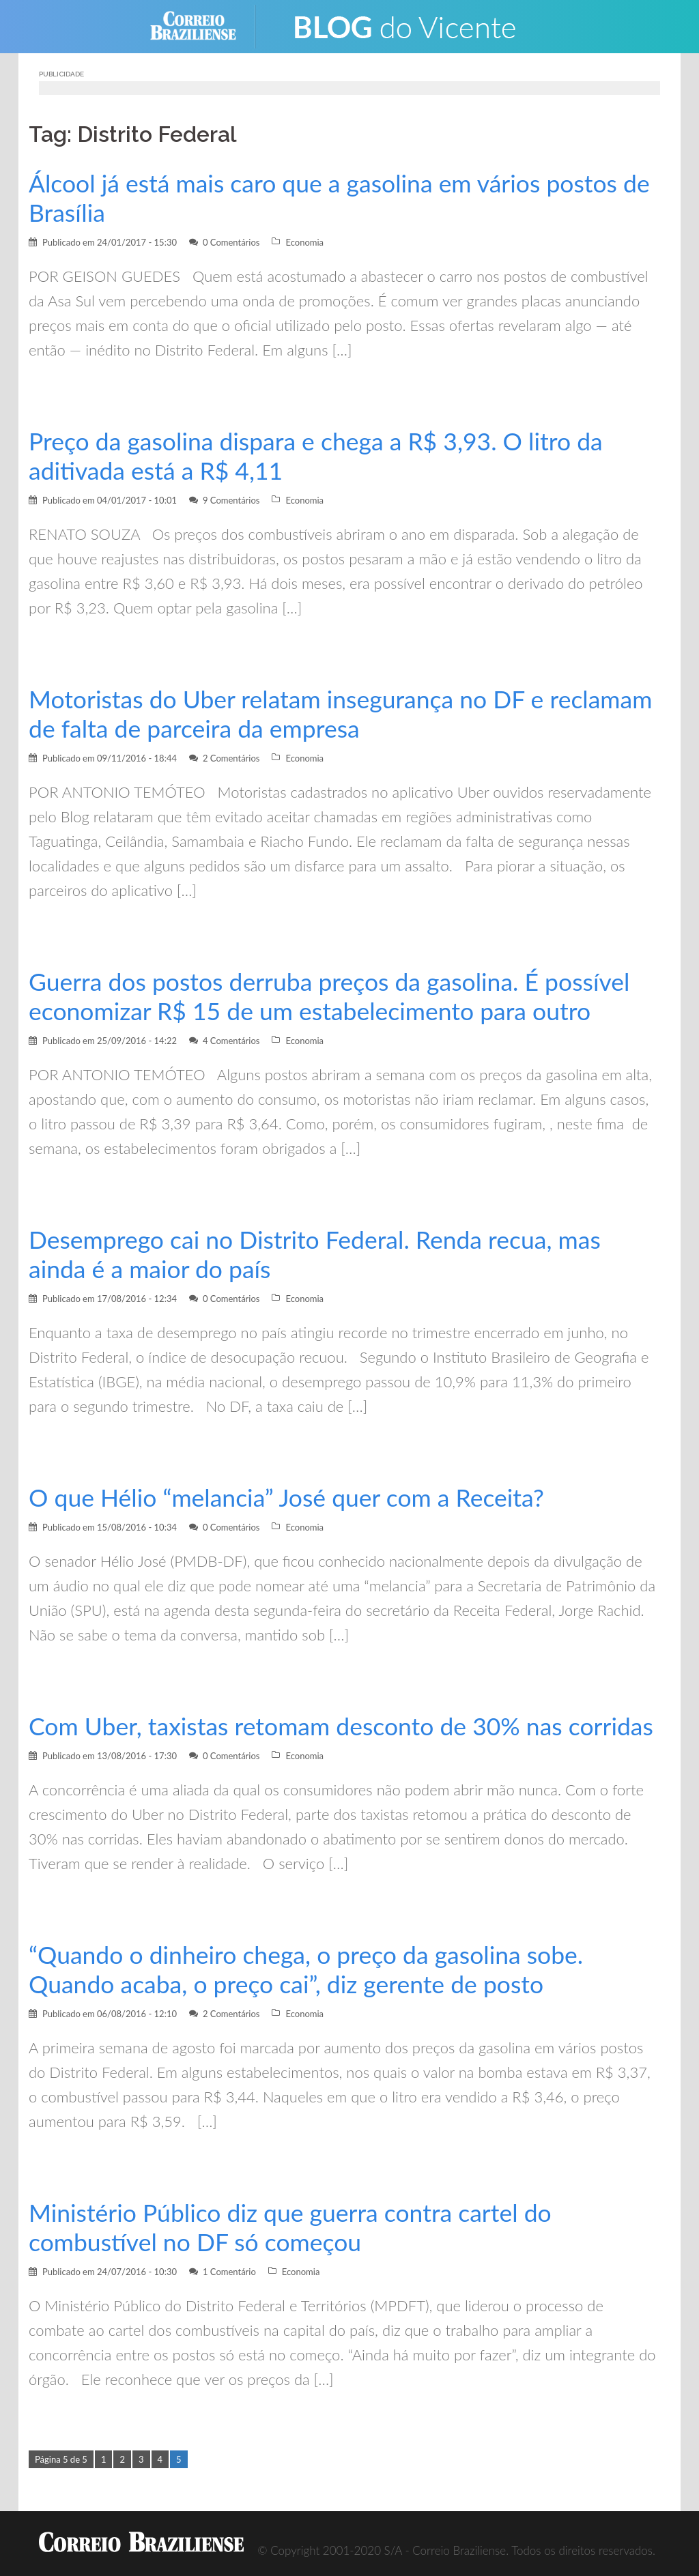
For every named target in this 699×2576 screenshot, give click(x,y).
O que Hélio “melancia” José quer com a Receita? (288, 1497)
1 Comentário (229, 2271)
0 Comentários (231, 242)
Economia (304, 242)
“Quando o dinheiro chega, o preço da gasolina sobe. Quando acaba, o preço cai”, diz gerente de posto (307, 1969)
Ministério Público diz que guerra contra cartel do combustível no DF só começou (291, 2227)
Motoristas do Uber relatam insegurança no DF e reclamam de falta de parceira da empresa (342, 713)
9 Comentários (231, 500)
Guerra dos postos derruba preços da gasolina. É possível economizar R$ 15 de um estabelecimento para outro (331, 996)
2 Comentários (231, 758)
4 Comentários (231, 1040)
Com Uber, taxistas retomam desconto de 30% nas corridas (343, 1726)
